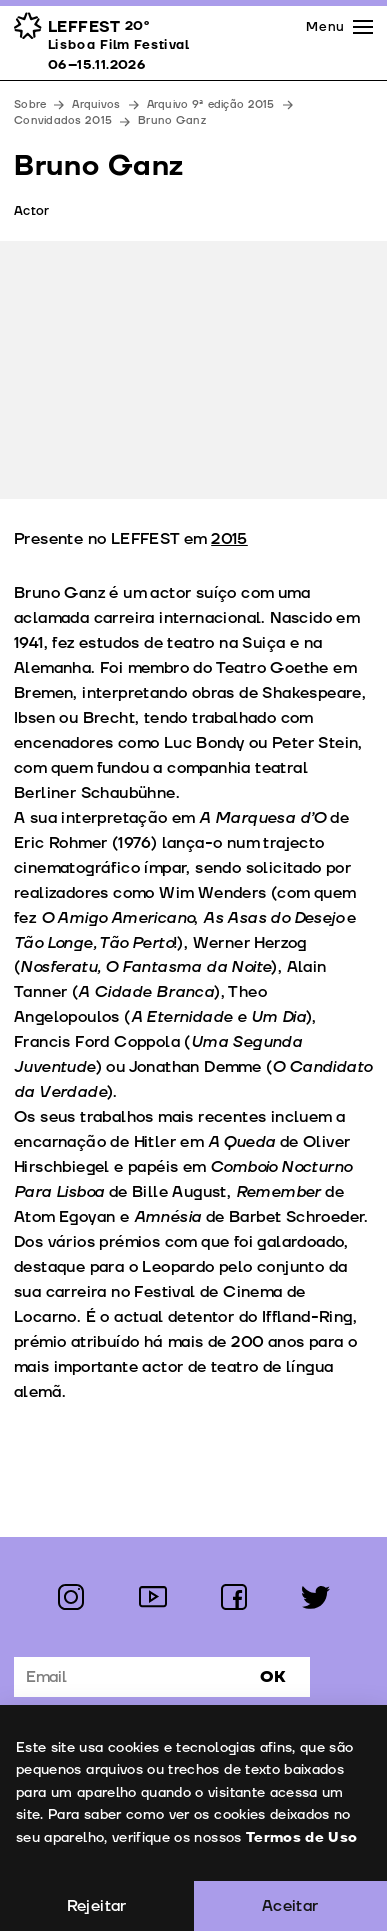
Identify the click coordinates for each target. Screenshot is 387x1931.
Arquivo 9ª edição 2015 (211, 104)
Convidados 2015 (63, 120)
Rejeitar (97, 1906)
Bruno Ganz (172, 120)
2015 (229, 539)
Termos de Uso (301, 1837)
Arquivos (96, 104)
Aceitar (290, 1906)
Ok (273, 1677)
